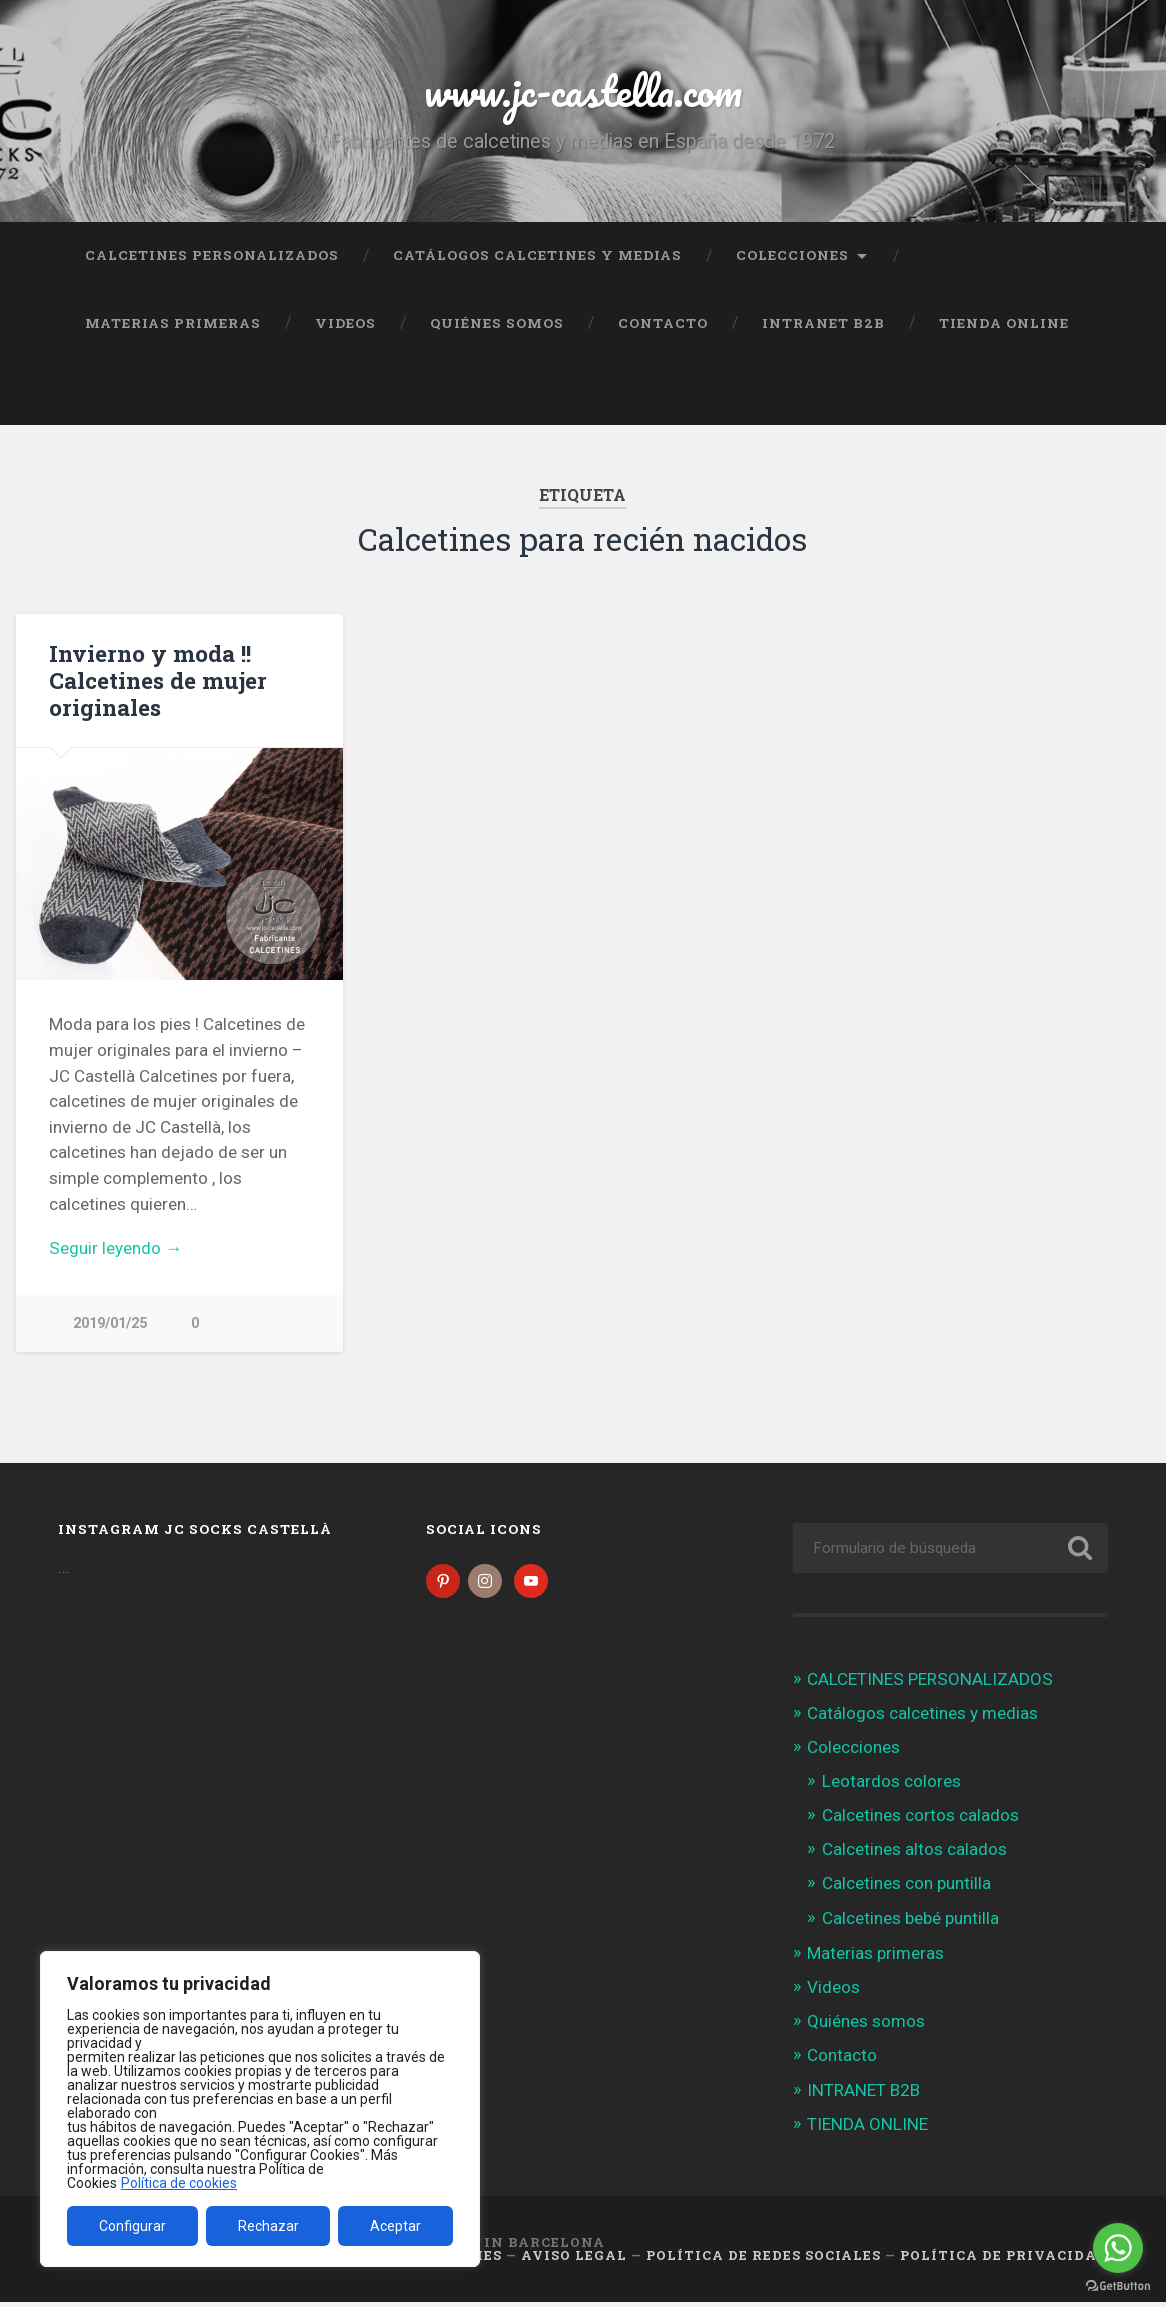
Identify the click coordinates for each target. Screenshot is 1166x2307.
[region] (260, 2109)
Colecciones (792, 255)
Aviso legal (574, 2260)
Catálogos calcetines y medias (537, 255)
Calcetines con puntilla (906, 1889)
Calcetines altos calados (914, 1854)
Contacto (663, 323)
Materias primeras (173, 323)
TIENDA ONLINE (1004, 323)
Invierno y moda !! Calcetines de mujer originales (158, 680)
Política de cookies (179, 2183)
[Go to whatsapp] (1118, 2248)
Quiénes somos (497, 323)
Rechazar (268, 2226)
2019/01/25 (110, 1323)
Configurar (132, 2226)
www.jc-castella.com (583, 89)
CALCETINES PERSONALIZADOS (212, 255)
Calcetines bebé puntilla (910, 1923)
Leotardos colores (891, 1786)
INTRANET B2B (823, 323)
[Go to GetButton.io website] (1118, 2286)
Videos (345, 323)
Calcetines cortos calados (920, 1820)
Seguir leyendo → (115, 1248)
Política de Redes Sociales (763, 2260)
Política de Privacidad (1004, 2260)
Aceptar (395, 2226)
